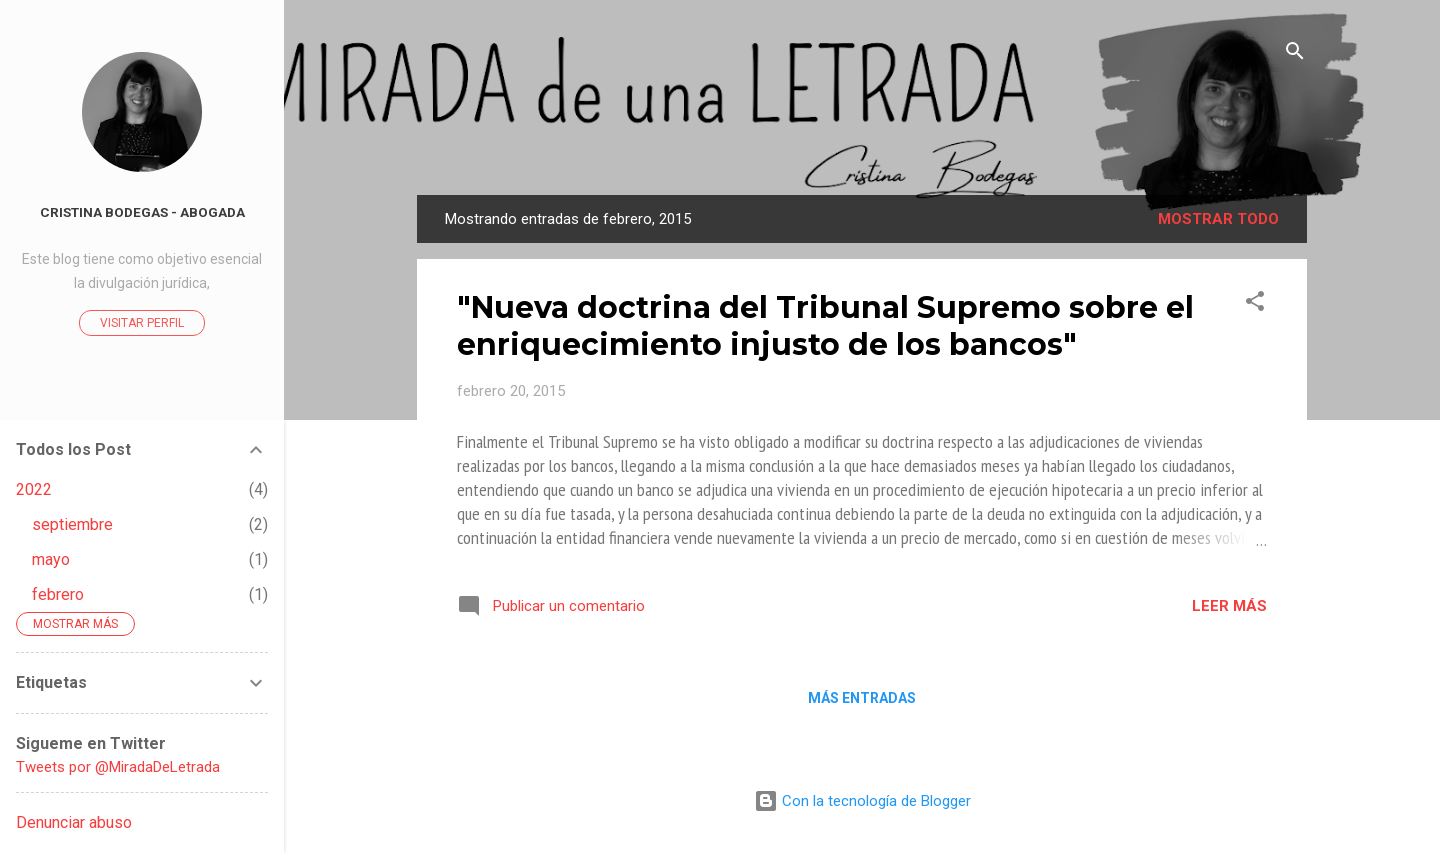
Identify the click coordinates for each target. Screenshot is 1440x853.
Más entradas (862, 698)
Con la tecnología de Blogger (862, 801)
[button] (1255, 304)
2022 (34, 489)
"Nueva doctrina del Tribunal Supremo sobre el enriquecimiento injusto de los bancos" (825, 326)
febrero (58, 594)
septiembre (72, 524)
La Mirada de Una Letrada (862, 136)
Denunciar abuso (74, 822)
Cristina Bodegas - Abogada (142, 212)
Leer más (1229, 606)
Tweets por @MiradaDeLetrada (118, 767)
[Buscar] (1295, 54)
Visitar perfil (142, 323)
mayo (51, 559)
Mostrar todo (1218, 219)
